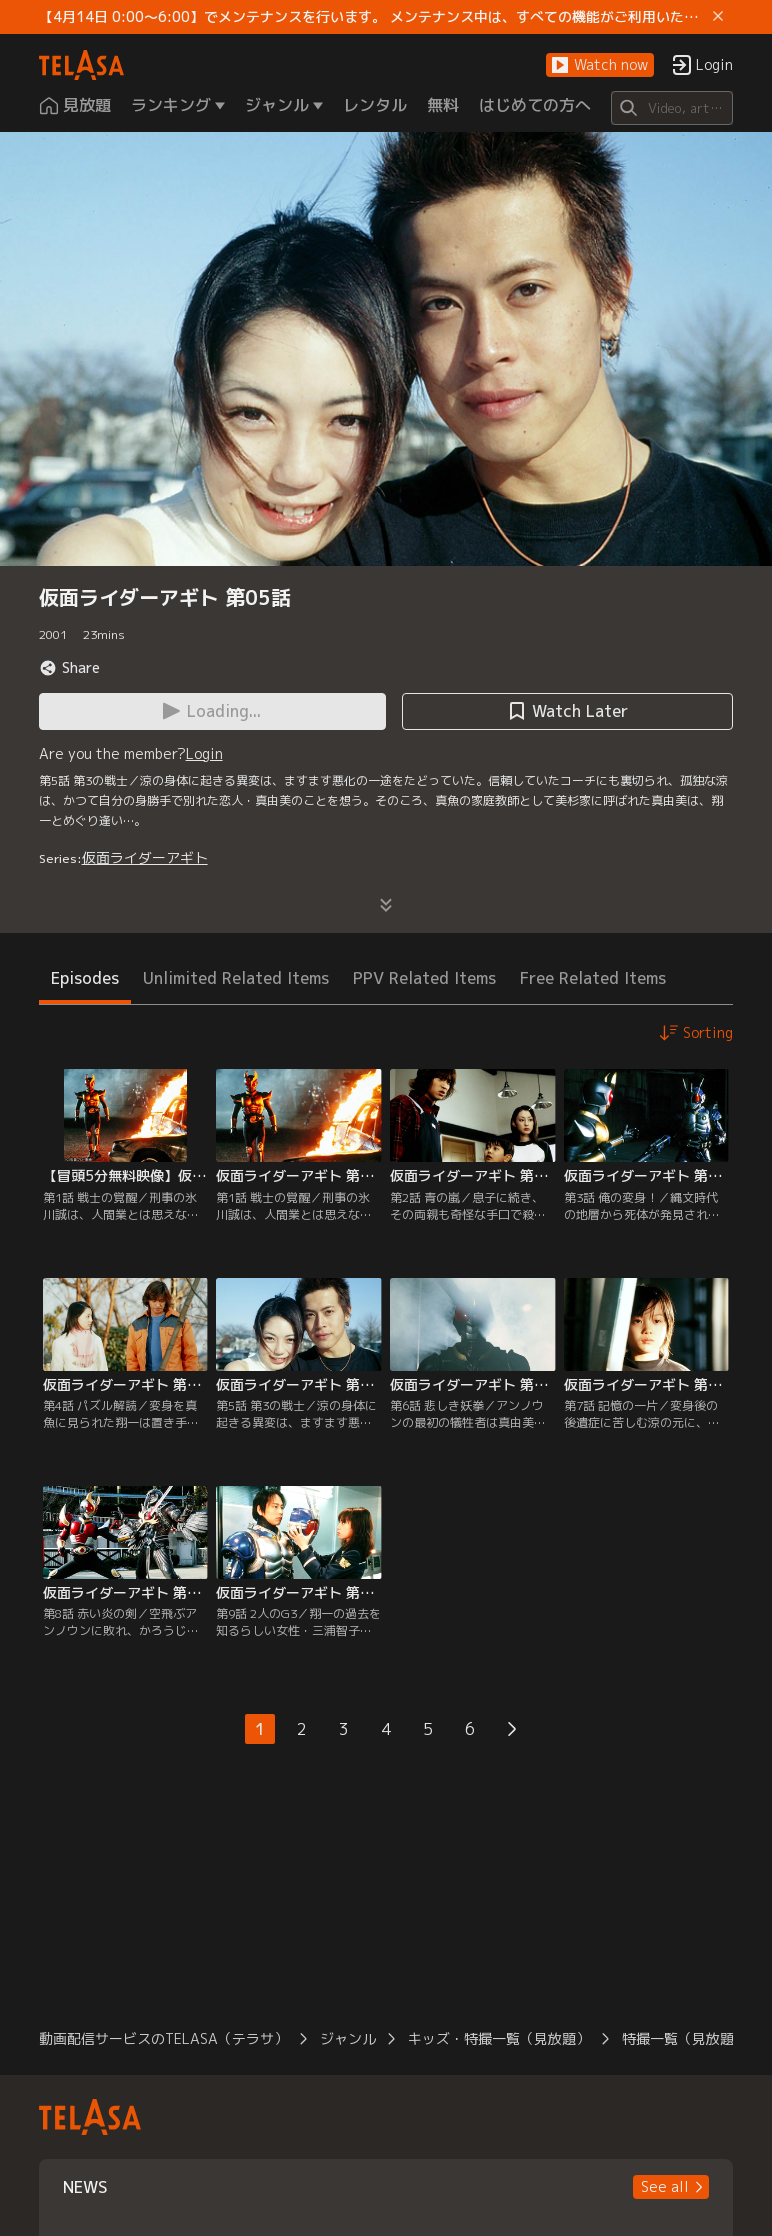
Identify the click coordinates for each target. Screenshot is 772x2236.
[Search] (672, 108)
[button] (600, 65)
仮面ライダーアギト (145, 857)
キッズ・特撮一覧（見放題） (499, 2038)
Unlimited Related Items (236, 978)
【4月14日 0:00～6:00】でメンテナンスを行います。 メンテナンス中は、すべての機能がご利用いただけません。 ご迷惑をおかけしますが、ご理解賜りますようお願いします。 (372, 17)
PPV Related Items (424, 978)
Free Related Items (593, 978)
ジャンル (348, 2038)
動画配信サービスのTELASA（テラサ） (163, 2038)
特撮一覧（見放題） (685, 2038)
